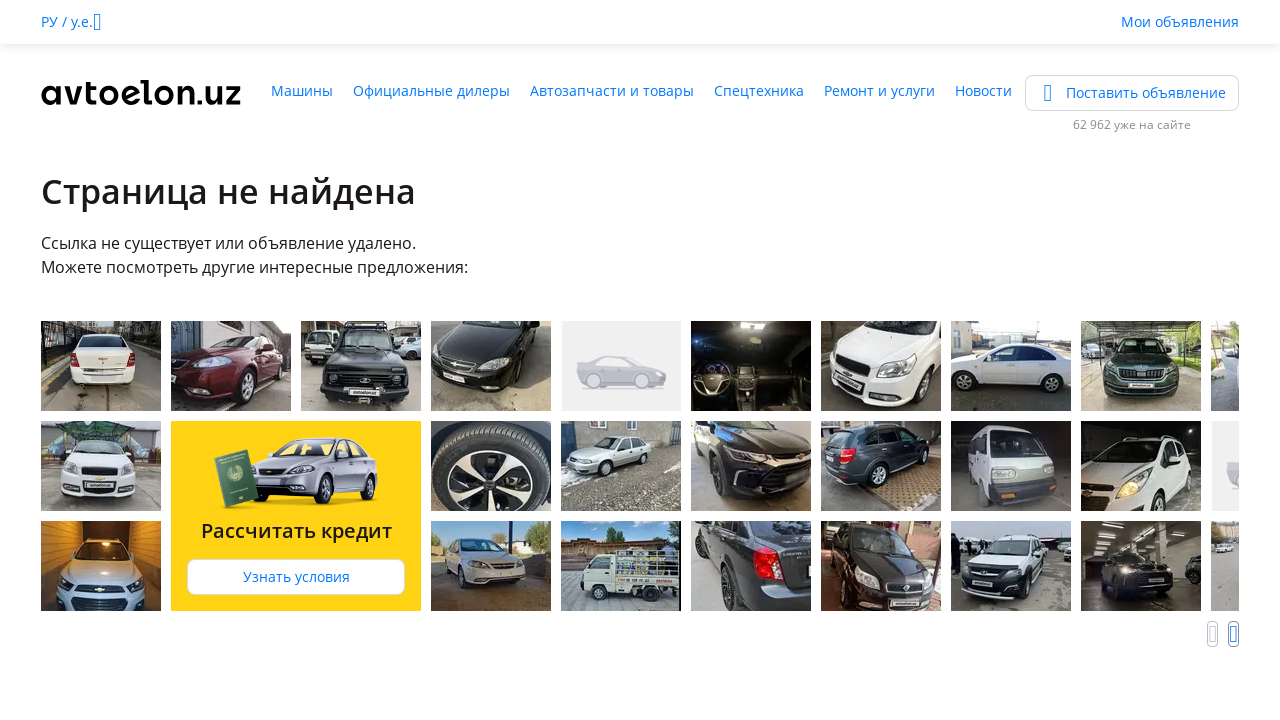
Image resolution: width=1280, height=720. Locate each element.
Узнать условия (296, 576)
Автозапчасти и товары (612, 90)
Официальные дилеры (431, 90)
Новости (983, 90)
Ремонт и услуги (879, 90)
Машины (302, 90)
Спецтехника (759, 90)
